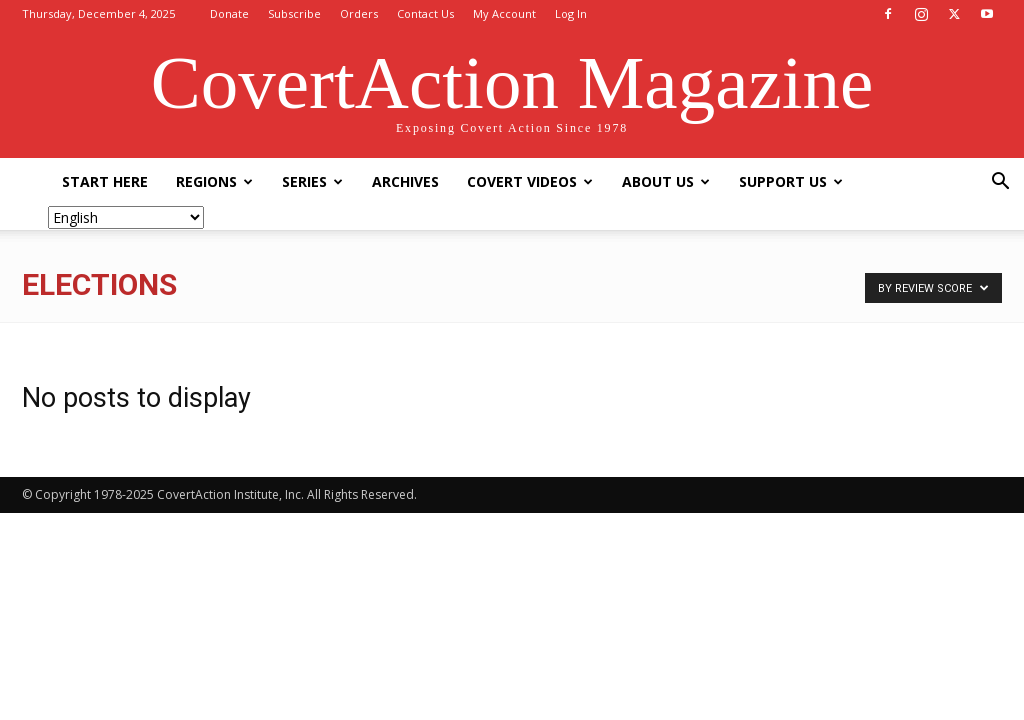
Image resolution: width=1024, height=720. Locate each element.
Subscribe (294, 13)
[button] (1000, 183)
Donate (229, 13)
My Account (504, 13)
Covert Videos (530, 181)
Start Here (105, 181)
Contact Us (425, 13)
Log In (571, 13)
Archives (405, 181)
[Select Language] (126, 217)
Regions (214, 181)
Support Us (791, 181)
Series (312, 181)
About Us (666, 181)
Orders (359, 13)
